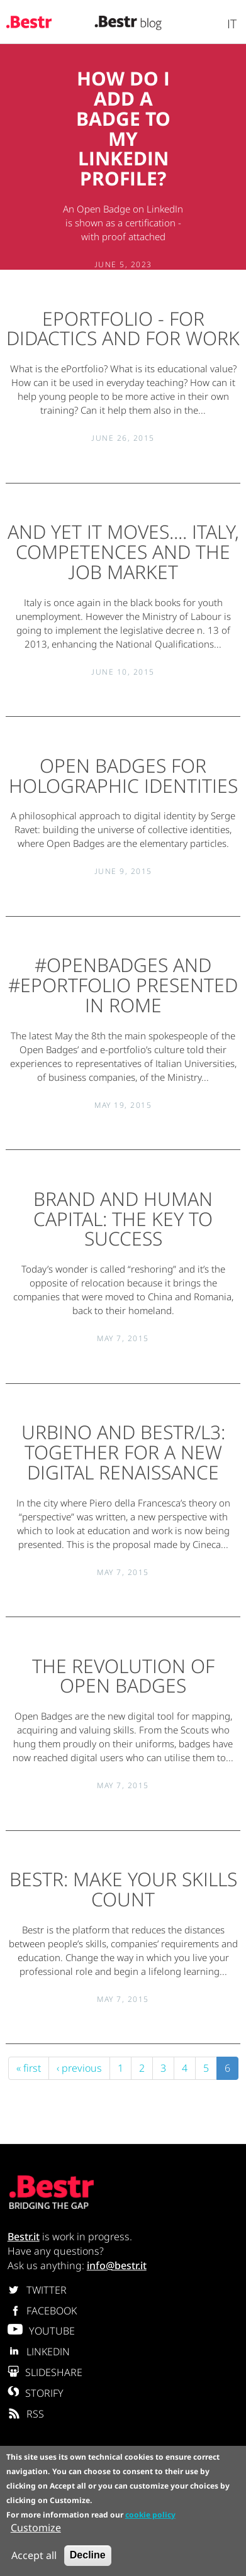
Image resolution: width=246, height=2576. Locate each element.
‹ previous (79, 2068)
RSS (26, 2414)
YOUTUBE (41, 2331)
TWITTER (37, 2290)
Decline (88, 2556)
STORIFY (36, 2393)
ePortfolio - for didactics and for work (123, 328)
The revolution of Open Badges (123, 1676)
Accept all (34, 2557)
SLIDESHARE (45, 2372)
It (232, 23)
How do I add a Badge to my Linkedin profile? (123, 128)
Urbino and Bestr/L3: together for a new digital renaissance (123, 1452)
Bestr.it (24, 2236)
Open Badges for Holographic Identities (123, 776)
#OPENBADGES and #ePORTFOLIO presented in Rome (123, 985)
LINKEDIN (39, 2351)
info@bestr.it (117, 2265)
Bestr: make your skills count (123, 1889)
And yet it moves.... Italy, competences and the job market (123, 552)
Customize (36, 2529)
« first (28, 2068)
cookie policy (150, 2516)
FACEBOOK (42, 2311)
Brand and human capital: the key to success (123, 1219)
